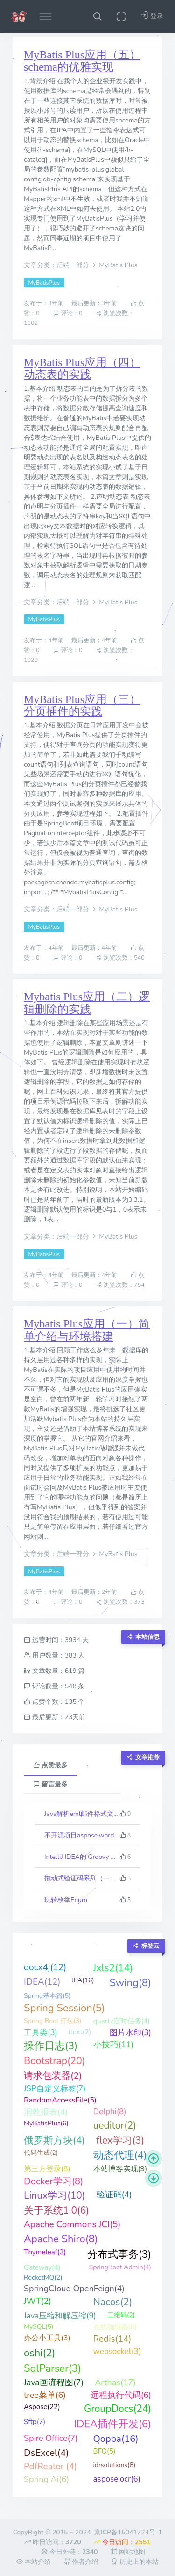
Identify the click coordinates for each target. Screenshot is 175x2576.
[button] (97, 16)
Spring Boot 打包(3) (53, 2020)
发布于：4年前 (44, 641)
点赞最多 (50, 1765)
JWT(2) (37, 2301)
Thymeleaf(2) (45, 2252)
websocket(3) (117, 2351)
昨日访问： (52, 2542)
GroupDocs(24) (117, 2408)
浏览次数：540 (120, 958)
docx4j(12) (45, 1967)
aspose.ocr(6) (117, 2479)
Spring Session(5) (64, 2008)
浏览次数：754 (120, 1285)
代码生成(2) (41, 2152)
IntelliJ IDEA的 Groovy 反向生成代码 (81, 1856)
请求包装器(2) (53, 2075)
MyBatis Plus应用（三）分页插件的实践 (82, 705)
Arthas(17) (115, 2382)
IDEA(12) (42, 1982)
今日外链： (69, 2551)
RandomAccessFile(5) (60, 2100)
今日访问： (122, 2542)
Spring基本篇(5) (47, 1995)
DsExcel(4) (46, 2453)
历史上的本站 (135, 2561)
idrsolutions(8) (114, 2465)
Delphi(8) (109, 2111)
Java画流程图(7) (54, 2382)
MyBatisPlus (44, 283)
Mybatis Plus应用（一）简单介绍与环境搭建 (87, 1330)
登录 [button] (151, 16)
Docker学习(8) (53, 2181)
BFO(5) (104, 2451)
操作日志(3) (50, 2046)
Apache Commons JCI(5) (72, 2224)
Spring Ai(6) (46, 2479)
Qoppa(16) (116, 2438)
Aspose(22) (42, 2406)
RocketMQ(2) (43, 2277)
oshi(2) (40, 2353)
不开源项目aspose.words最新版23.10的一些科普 (81, 1835)
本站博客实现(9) (120, 2169)
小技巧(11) (113, 2044)
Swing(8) (130, 1983)
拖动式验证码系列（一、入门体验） (81, 1878)
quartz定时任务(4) (121, 2021)
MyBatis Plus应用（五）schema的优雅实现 (82, 61)
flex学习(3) (120, 2140)
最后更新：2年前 (95, 1592)
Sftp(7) (34, 2421)
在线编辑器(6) (115, 2327)
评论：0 (68, 313)
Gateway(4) (42, 2267)
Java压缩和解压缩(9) (60, 2316)
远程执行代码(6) (121, 2395)
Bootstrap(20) (54, 2060)
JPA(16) (83, 1980)
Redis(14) (112, 2339)
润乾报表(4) (46, 2111)
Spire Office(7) (51, 2438)
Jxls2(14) (113, 1967)
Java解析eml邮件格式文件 (81, 1813)
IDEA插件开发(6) (112, 2424)
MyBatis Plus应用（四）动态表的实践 (82, 368)
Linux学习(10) (54, 2195)
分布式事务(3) (119, 2254)
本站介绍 (33, 2561)
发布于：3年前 (44, 304)
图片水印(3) (130, 2032)
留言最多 (50, 1784)
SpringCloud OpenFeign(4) (74, 2288)
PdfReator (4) (50, 2467)
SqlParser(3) (52, 2368)
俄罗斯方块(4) (54, 2140)
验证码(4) (114, 2194)
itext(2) (80, 2032)
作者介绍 (81, 2561)
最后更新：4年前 (95, 641)
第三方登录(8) (47, 2169)
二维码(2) (121, 2315)
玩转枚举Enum (65, 1899)
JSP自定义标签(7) (55, 2088)
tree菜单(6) (45, 2395)
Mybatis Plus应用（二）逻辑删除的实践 (87, 1002)
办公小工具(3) (47, 2338)
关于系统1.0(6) (56, 2210)
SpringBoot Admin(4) (120, 2267)
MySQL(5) (38, 2326)
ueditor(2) (114, 2125)
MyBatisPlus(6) (46, 2123)
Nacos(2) (113, 2302)
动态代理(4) (120, 2155)
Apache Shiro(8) (61, 2239)
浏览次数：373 (120, 1602)
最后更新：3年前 (95, 304)
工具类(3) (40, 2032)
